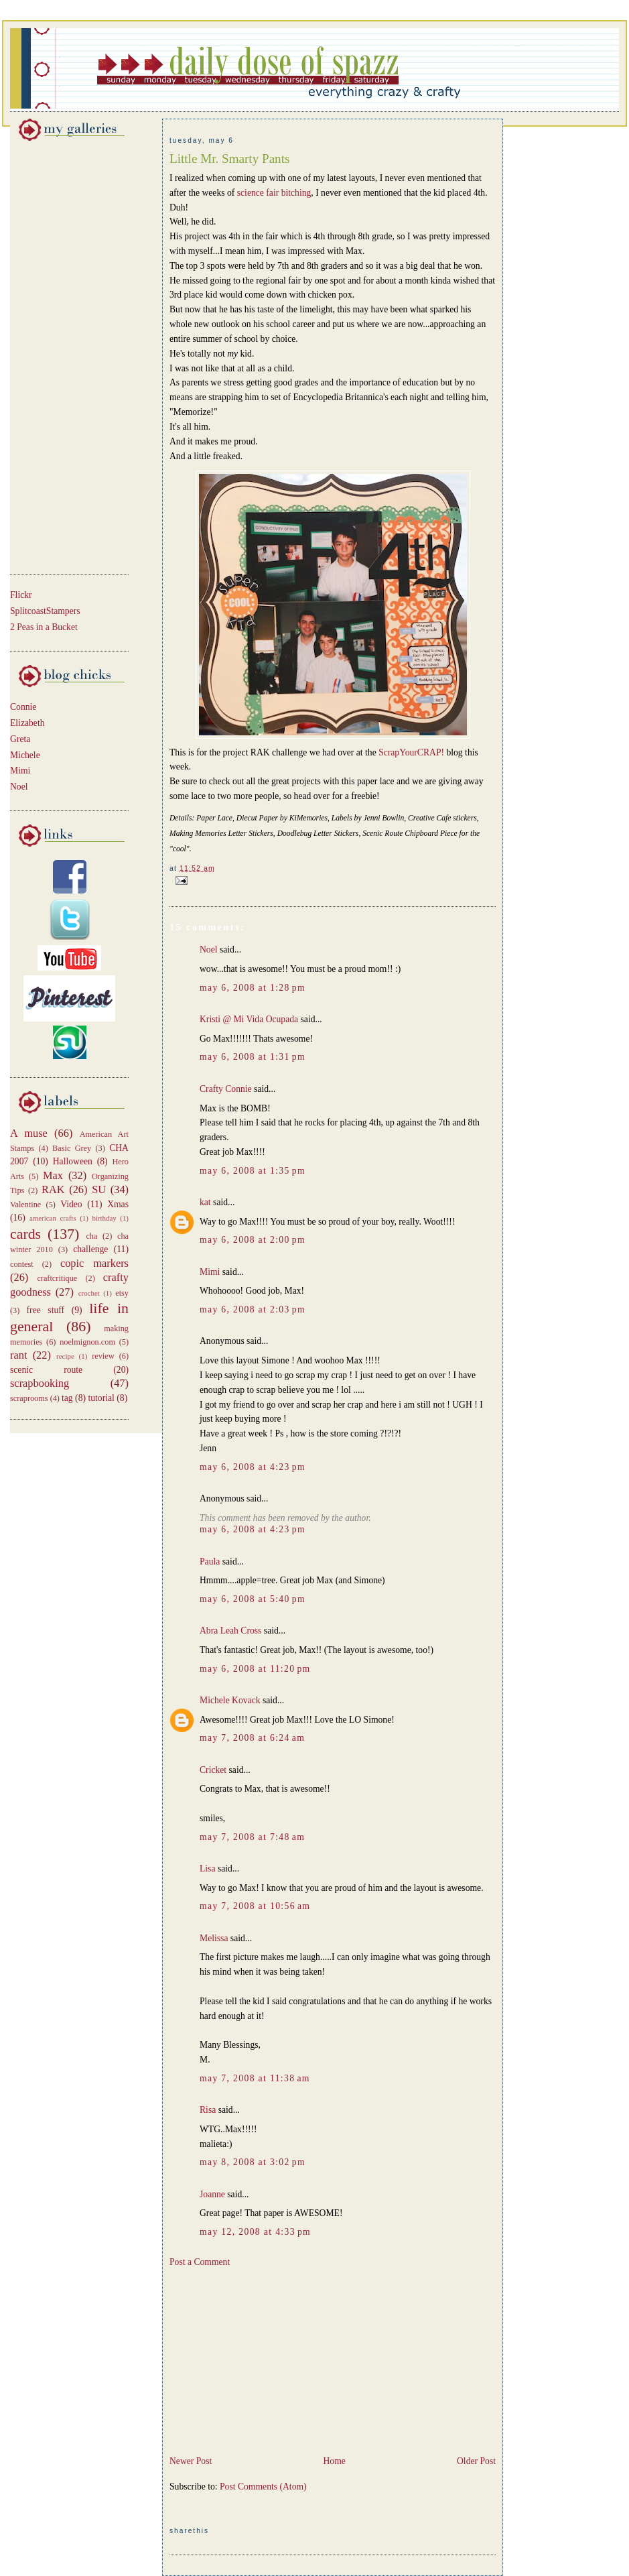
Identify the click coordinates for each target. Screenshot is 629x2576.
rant (18, 1355)
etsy (122, 1293)
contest (21, 1264)
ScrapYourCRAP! (411, 752)
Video (71, 1204)
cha (91, 1236)
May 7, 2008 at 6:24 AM (252, 1738)
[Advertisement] (50, 355)
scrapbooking (39, 1383)
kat (205, 1202)
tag (67, 1398)
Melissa (214, 1938)
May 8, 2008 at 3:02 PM (252, 2162)
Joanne (212, 2194)
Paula (210, 1561)
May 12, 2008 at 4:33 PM (255, 2232)
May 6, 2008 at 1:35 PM (252, 1171)
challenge (90, 1249)
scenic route (46, 1370)
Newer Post (190, 2461)
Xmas (118, 1204)
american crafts (52, 1218)
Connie (23, 707)
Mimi (20, 770)
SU (99, 1189)
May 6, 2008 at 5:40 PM (252, 1599)
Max (53, 1175)
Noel (19, 787)
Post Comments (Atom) (263, 2486)
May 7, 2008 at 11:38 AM (255, 2078)
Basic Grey (71, 1148)
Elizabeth (27, 723)
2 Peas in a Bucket (44, 627)
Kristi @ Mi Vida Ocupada (249, 1019)
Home (334, 2461)
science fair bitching (274, 193)
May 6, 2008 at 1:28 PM (252, 988)
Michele (25, 755)
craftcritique (57, 1278)
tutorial (101, 1398)
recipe (65, 1356)
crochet (89, 1293)
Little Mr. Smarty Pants (229, 158)
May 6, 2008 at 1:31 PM (252, 1057)
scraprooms (29, 1398)
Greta (20, 739)
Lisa (208, 1868)
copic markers (94, 1263)
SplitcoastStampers (45, 611)
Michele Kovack (230, 1700)
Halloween (72, 1161)
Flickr (21, 595)
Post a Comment (199, 2262)
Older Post (476, 2461)
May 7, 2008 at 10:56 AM (255, 1906)
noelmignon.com (87, 1342)
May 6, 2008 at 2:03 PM (252, 1309)
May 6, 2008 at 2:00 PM (252, 1240)
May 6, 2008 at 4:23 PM (252, 1467)
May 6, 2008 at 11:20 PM (255, 1669)
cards (25, 1234)
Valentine (25, 1204)
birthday (104, 1218)
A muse (29, 1133)
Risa (208, 2110)
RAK (53, 1189)
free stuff (46, 1310)
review (103, 1356)
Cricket (213, 1770)
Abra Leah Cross (230, 1631)
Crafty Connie (226, 1089)
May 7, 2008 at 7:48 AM (252, 1837)
